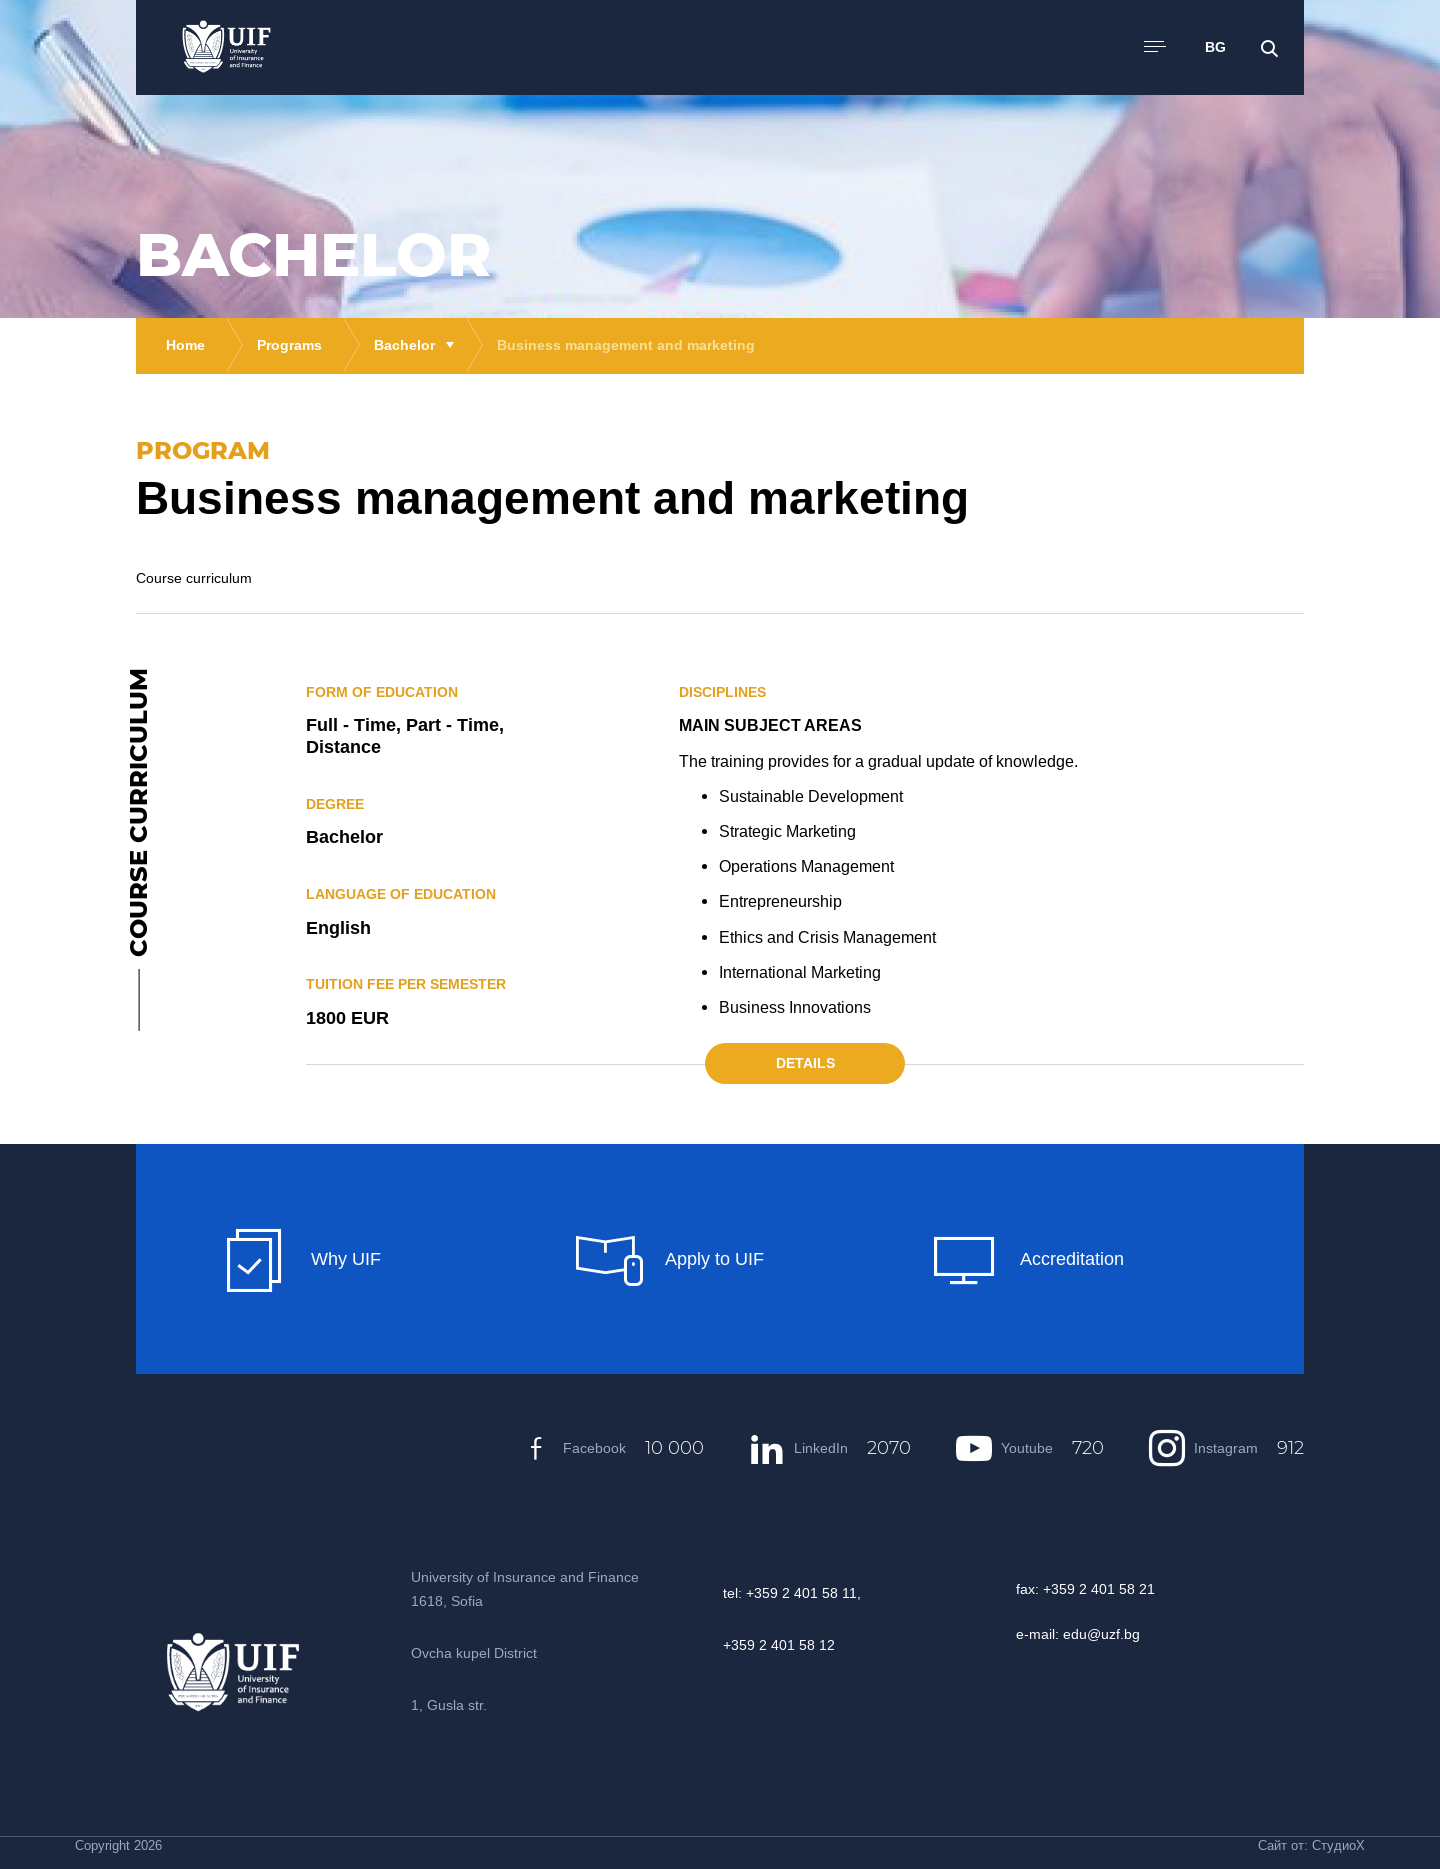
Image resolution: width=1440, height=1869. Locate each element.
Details (805, 1063)
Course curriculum (194, 578)
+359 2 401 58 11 (801, 1593)
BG (1215, 47)
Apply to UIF (670, 1260)
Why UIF (301, 1260)
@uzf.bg (1113, 1634)
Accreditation (1027, 1260)
